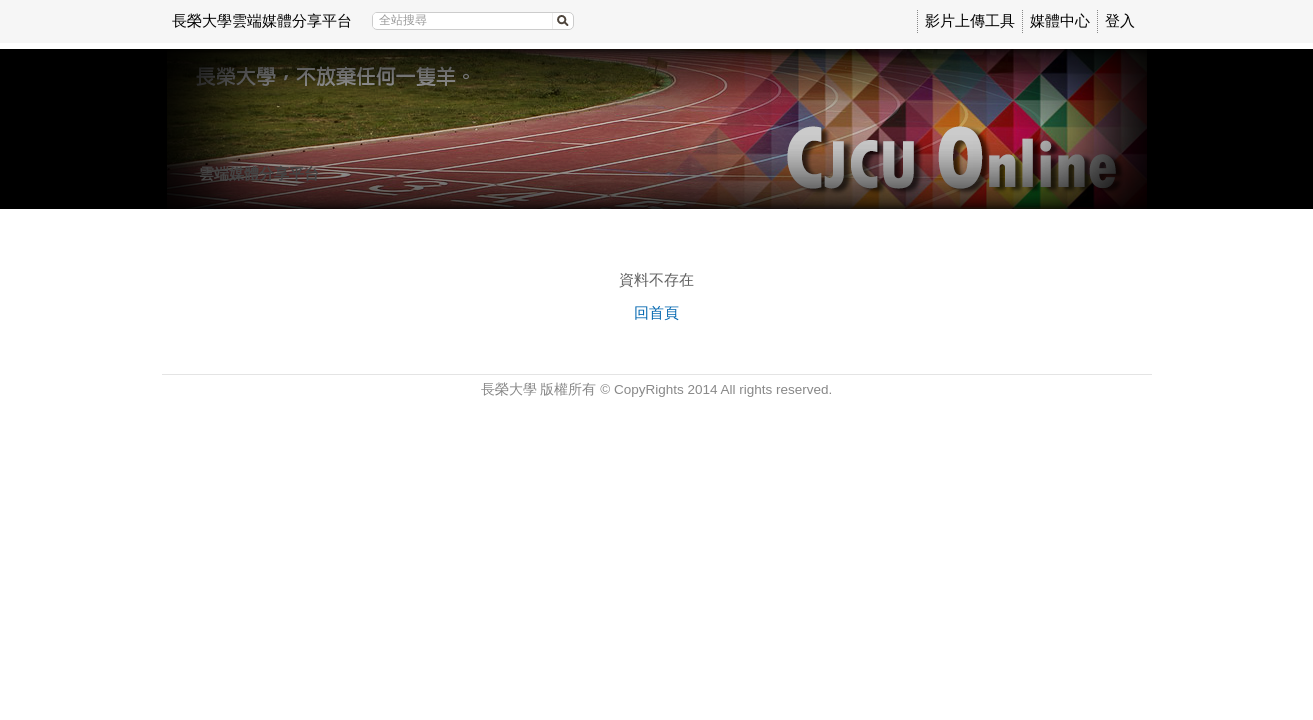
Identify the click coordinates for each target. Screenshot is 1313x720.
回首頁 (656, 312)
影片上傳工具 (970, 20)
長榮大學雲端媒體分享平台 (262, 20)
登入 (1120, 20)
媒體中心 (1060, 20)
